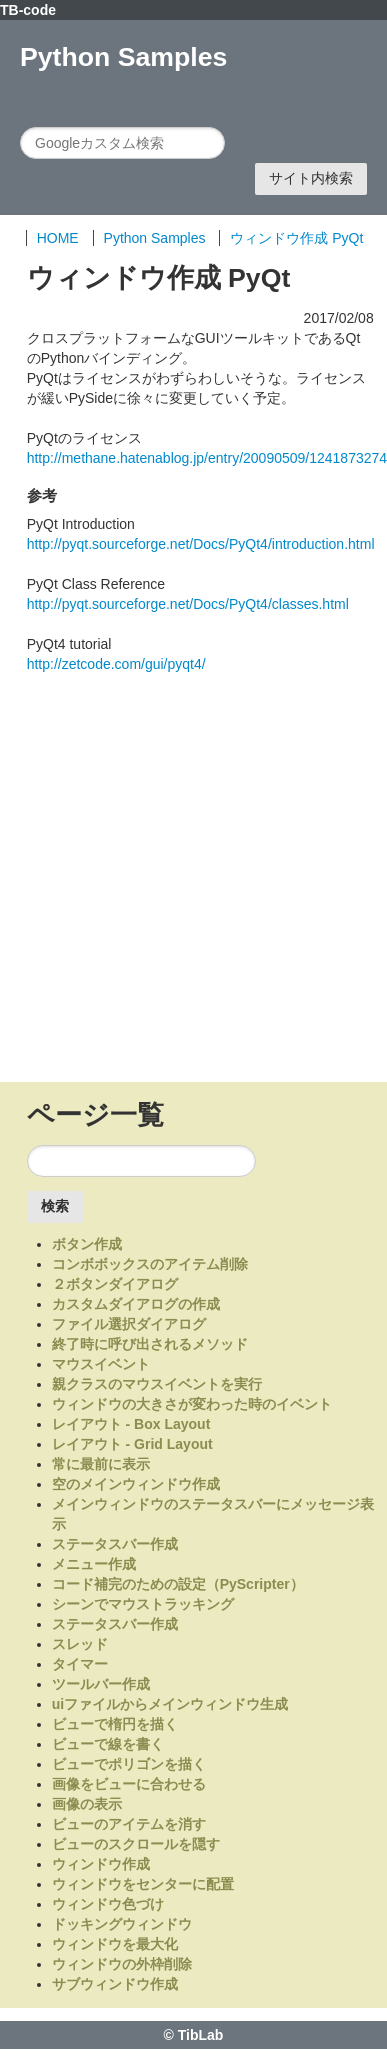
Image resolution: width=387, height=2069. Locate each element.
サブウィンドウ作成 (115, 1984)
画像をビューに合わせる (129, 1784)
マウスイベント (101, 1364)
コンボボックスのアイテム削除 (150, 1264)
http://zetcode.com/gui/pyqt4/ (116, 664)
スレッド (80, 1644)
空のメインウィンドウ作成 (136, 1484)
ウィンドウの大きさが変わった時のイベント (192, 1404)
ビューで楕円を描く (115, 1724)
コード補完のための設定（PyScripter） (178, 1584)
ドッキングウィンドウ (122, 1924)
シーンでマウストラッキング (143, 1604)
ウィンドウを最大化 (115, 1944)
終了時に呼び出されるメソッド (150, 1344)
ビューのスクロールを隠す (136, 1844)
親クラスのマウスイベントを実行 (157, 1384)
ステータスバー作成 (115, 1544)
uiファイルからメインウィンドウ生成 (170, 1704)
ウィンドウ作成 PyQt (296, 238)
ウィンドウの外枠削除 (122, 1964)
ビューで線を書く (108, 1744)
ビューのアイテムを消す (129, 1824)
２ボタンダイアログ (115, 1284)
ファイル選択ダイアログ (129, 1324)
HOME (58, 238)
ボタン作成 (87, 1244)
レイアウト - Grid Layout (132, 1444)
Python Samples (155, 238)
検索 (55, 1206)
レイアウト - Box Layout (131, 1424)
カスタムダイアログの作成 (136, 1304)
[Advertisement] (187, 881)
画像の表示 (87, 1804)
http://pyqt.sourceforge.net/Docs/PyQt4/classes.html (188, 604)
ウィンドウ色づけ (108, 1904)
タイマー (80, 1664)
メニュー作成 (94, 1564)
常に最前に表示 (101, 1464)
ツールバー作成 (101, 1684)
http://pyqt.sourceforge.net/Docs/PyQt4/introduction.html (201, 544)
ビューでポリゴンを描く (129, 1764)
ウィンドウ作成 (101, 1864)
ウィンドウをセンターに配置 (143, 1884)
